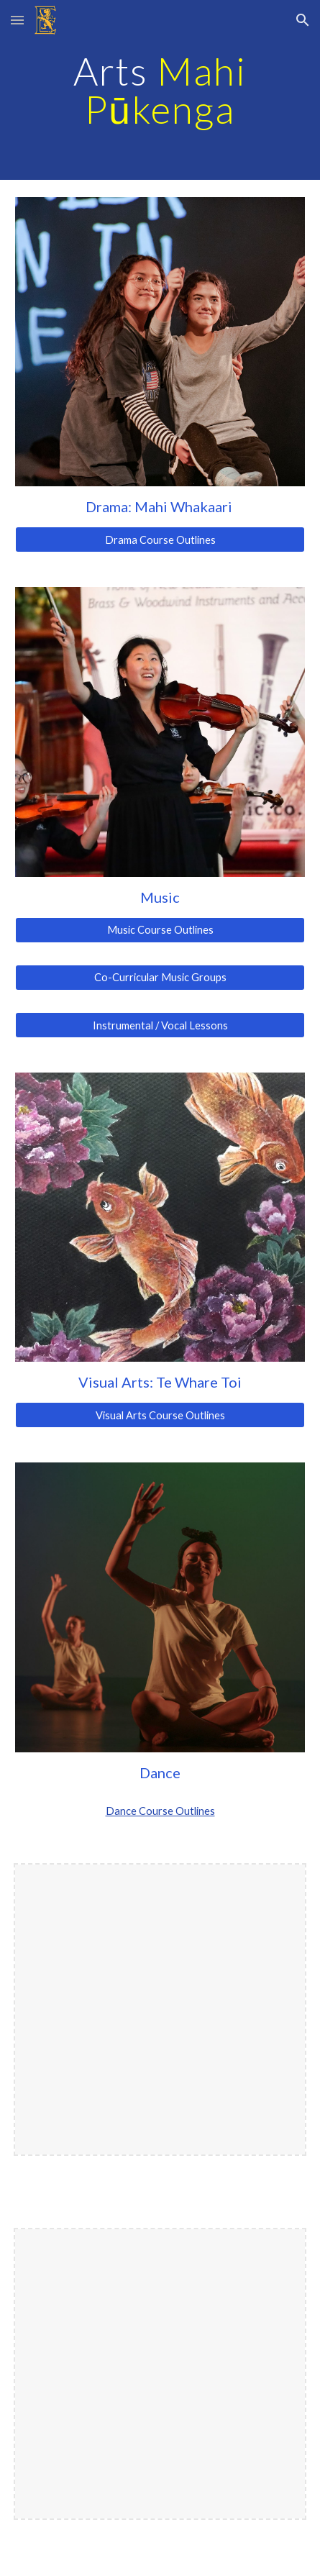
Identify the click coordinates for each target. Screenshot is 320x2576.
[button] (17, 20)
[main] (159, 90)
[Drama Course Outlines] (159, 539)
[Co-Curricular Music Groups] (159, 977)
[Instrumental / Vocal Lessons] (159, 1025)
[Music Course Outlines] (159, 930)
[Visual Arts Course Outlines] (159, 1415)
